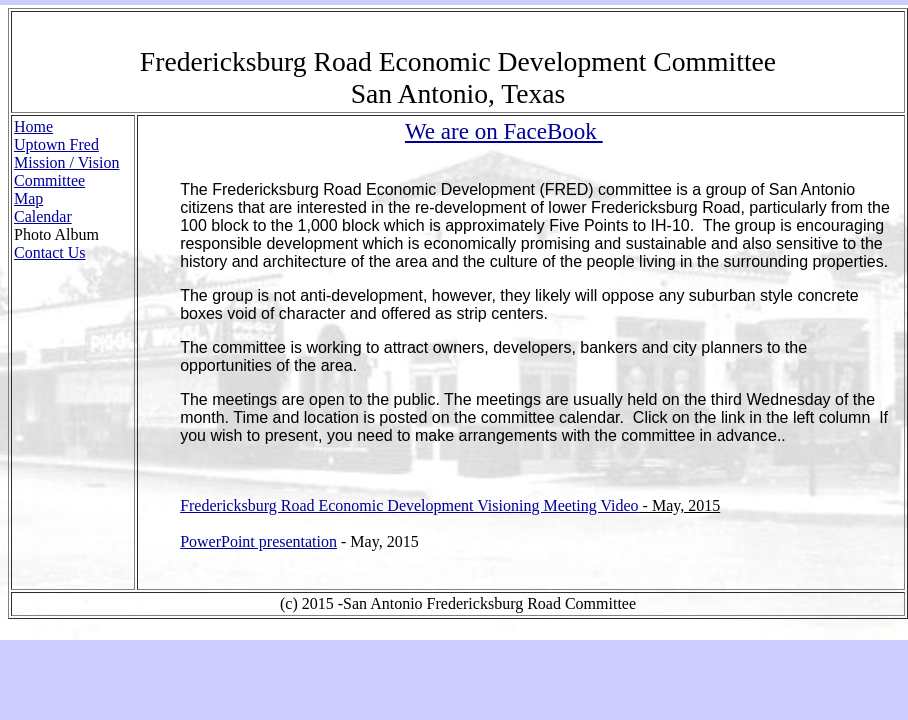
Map (28, 198)
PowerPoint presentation (258, 541)
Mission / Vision (66, 162)
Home (33, 126)
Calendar (43, 216)
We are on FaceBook (504, 131)
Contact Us (50, 252)
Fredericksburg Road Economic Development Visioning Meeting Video (409, 505)
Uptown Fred (56, 144)
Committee (49, 180)
